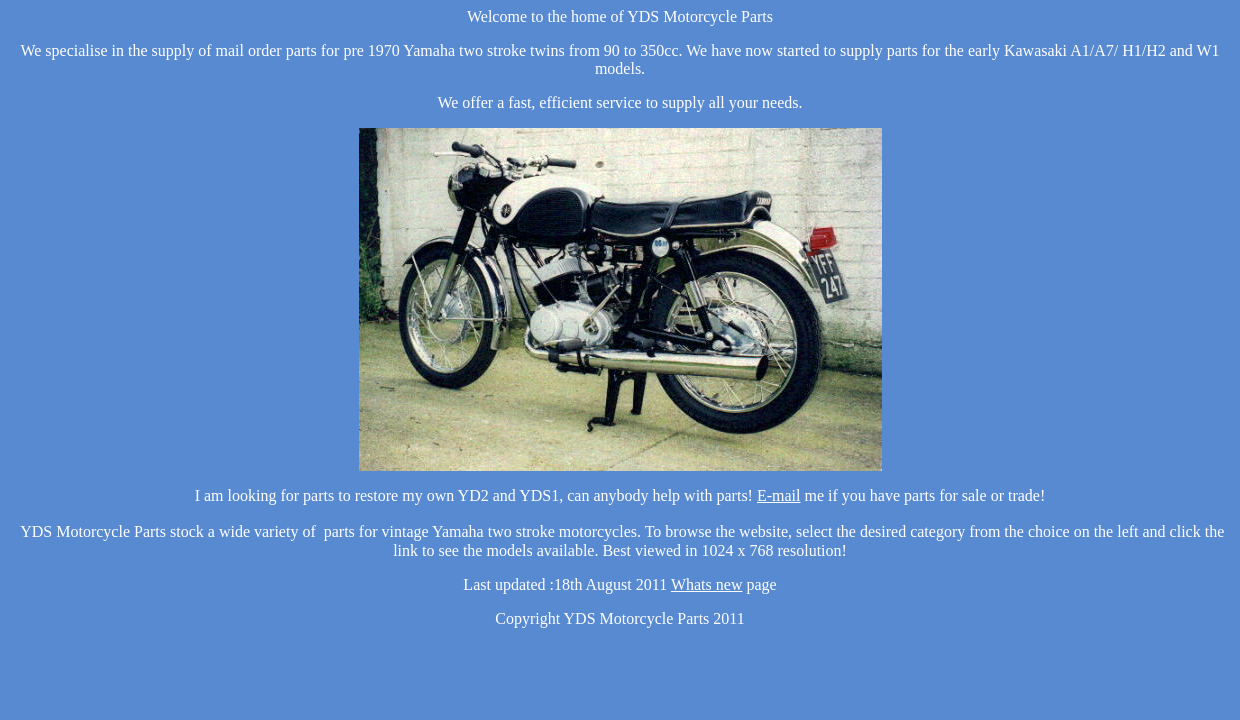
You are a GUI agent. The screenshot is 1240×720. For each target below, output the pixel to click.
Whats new (707, 584)
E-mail (779, 495)
